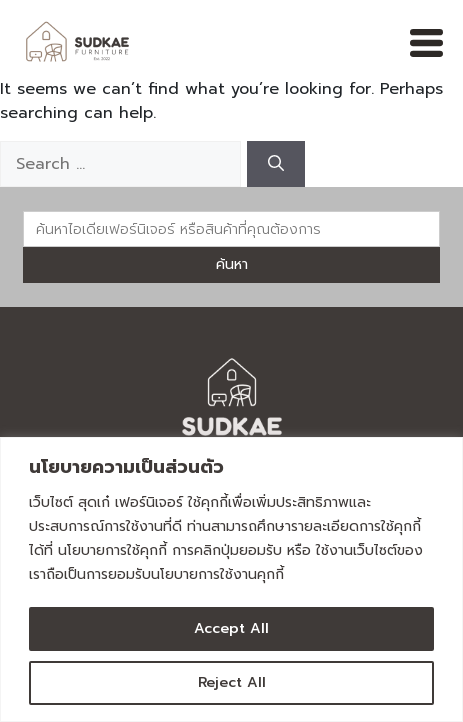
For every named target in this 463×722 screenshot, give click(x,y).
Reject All (232, 682)
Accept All (231, 628)
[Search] (276, 164)
